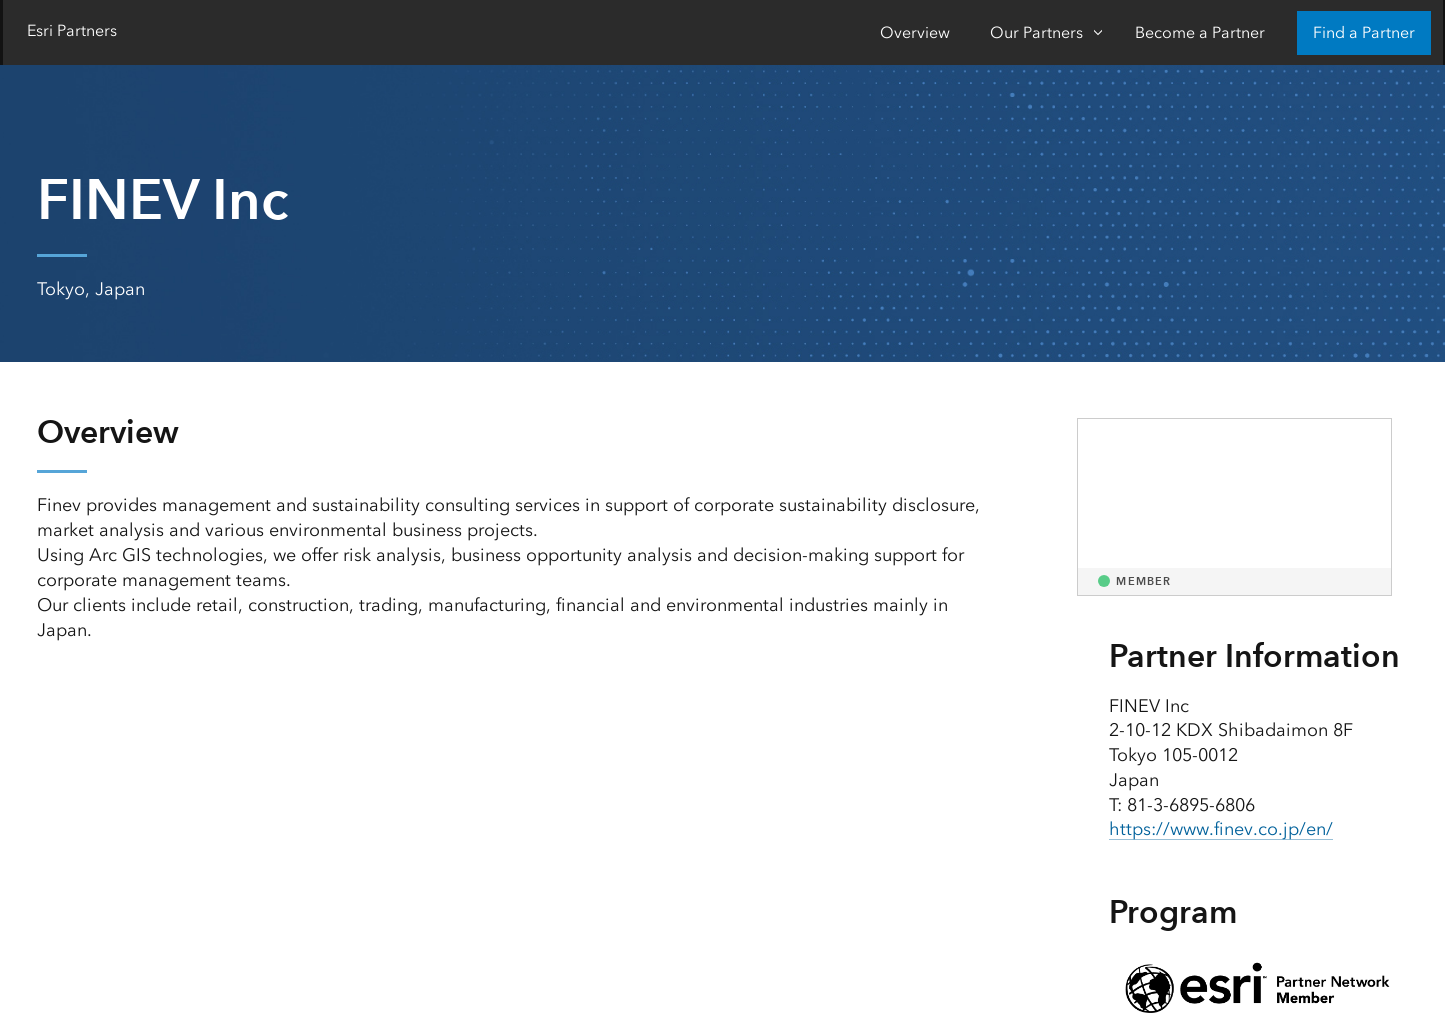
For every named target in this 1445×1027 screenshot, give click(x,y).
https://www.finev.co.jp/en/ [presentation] (1221, 829)
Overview (915, 32)
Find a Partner (1364, 32)
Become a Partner (1200, 32)
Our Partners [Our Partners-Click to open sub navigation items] (1036, 32)
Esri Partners (72, 30)
